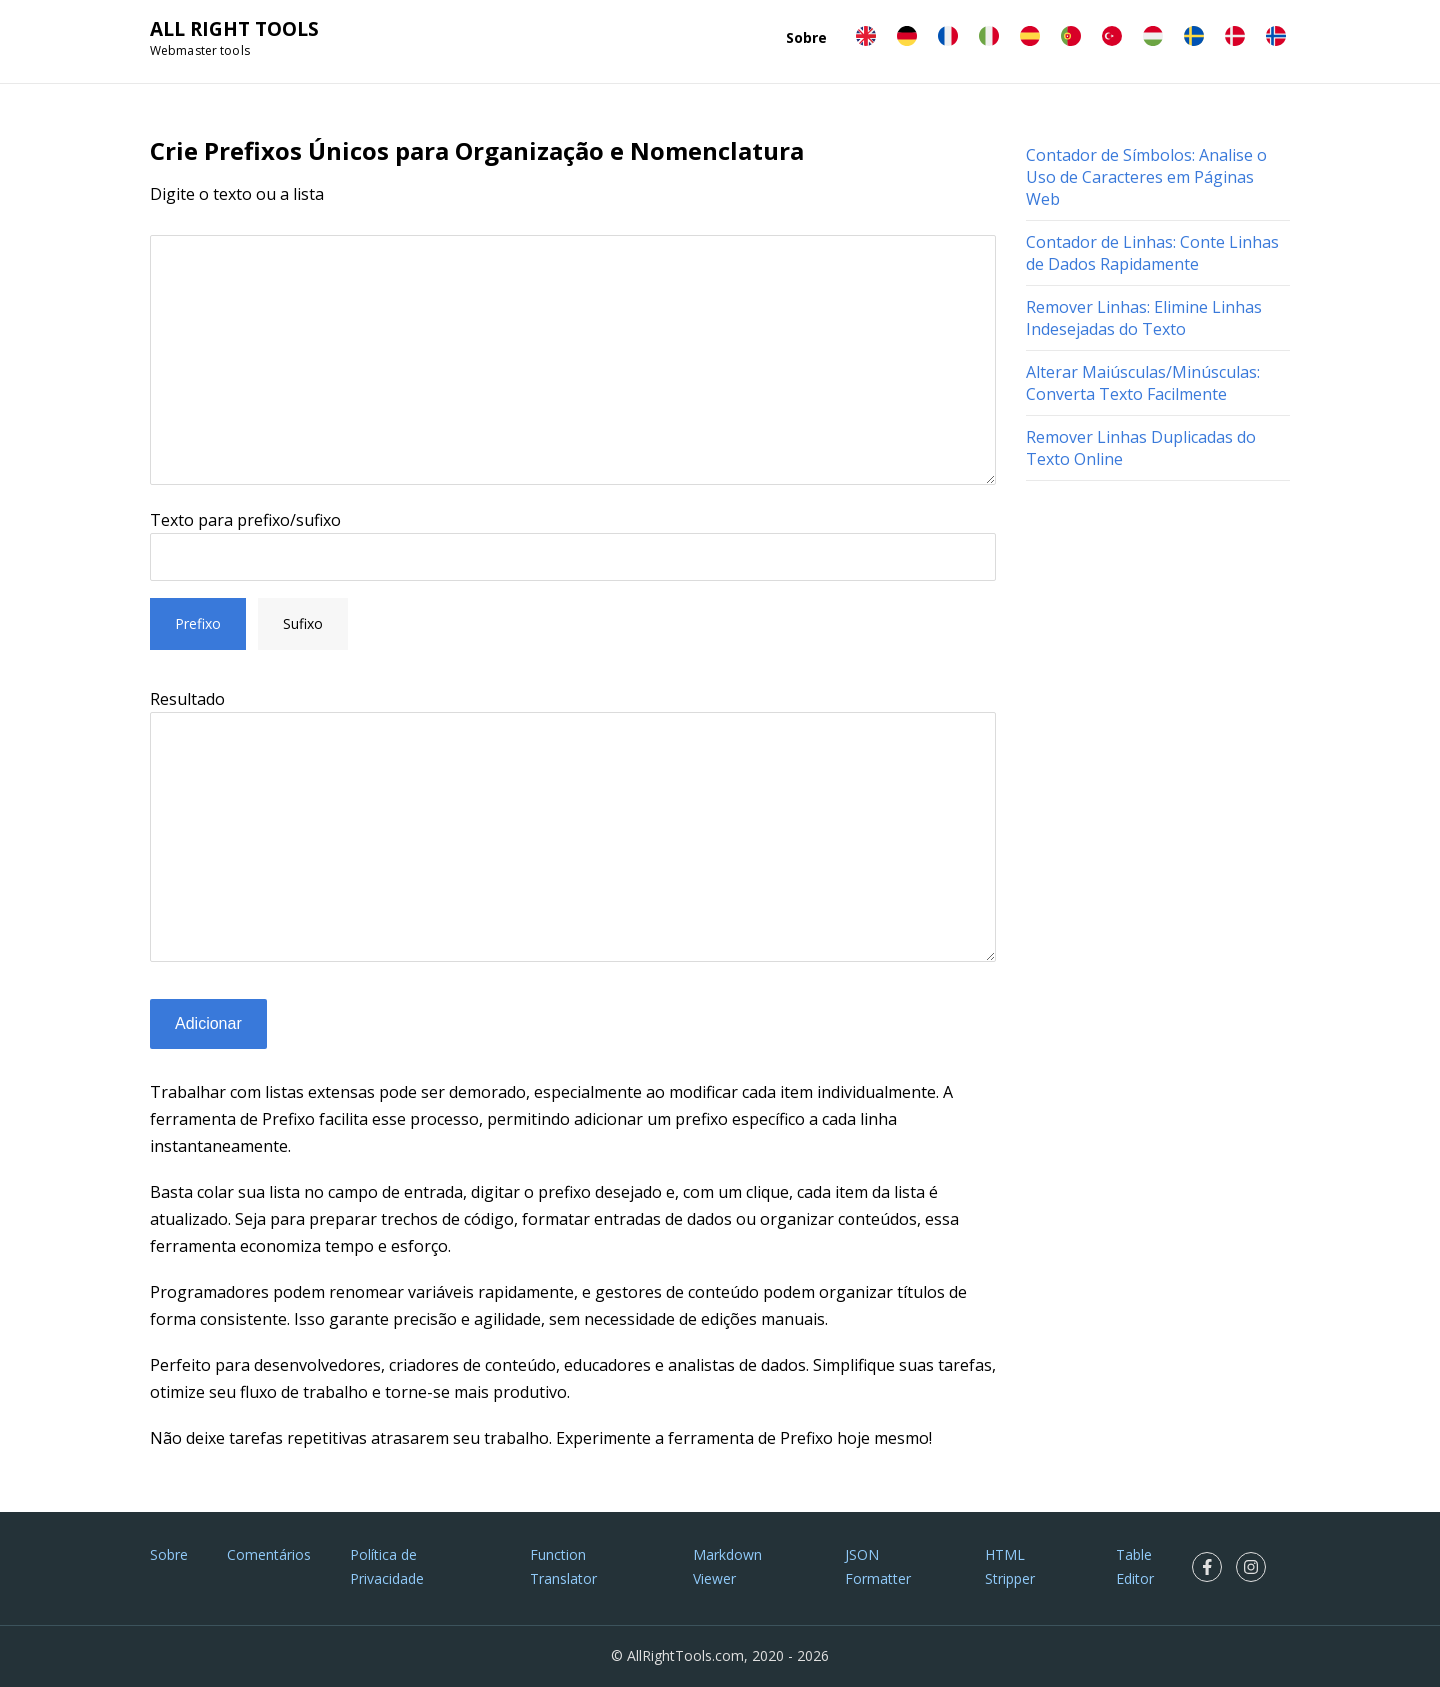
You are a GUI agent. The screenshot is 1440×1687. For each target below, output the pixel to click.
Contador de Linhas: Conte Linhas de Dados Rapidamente (1152, 253)
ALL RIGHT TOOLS (234, 29)
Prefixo (198, 623)
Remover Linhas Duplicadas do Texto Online (1141, 448)
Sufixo (303, 623)
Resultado (187, 699)
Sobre (806, 37)
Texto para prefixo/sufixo (245, 520)
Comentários (269, 1554)
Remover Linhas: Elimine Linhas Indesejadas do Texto (1144, 318)
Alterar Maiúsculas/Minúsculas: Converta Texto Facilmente (1143, 383)
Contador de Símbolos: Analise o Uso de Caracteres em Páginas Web (1146, 177)
